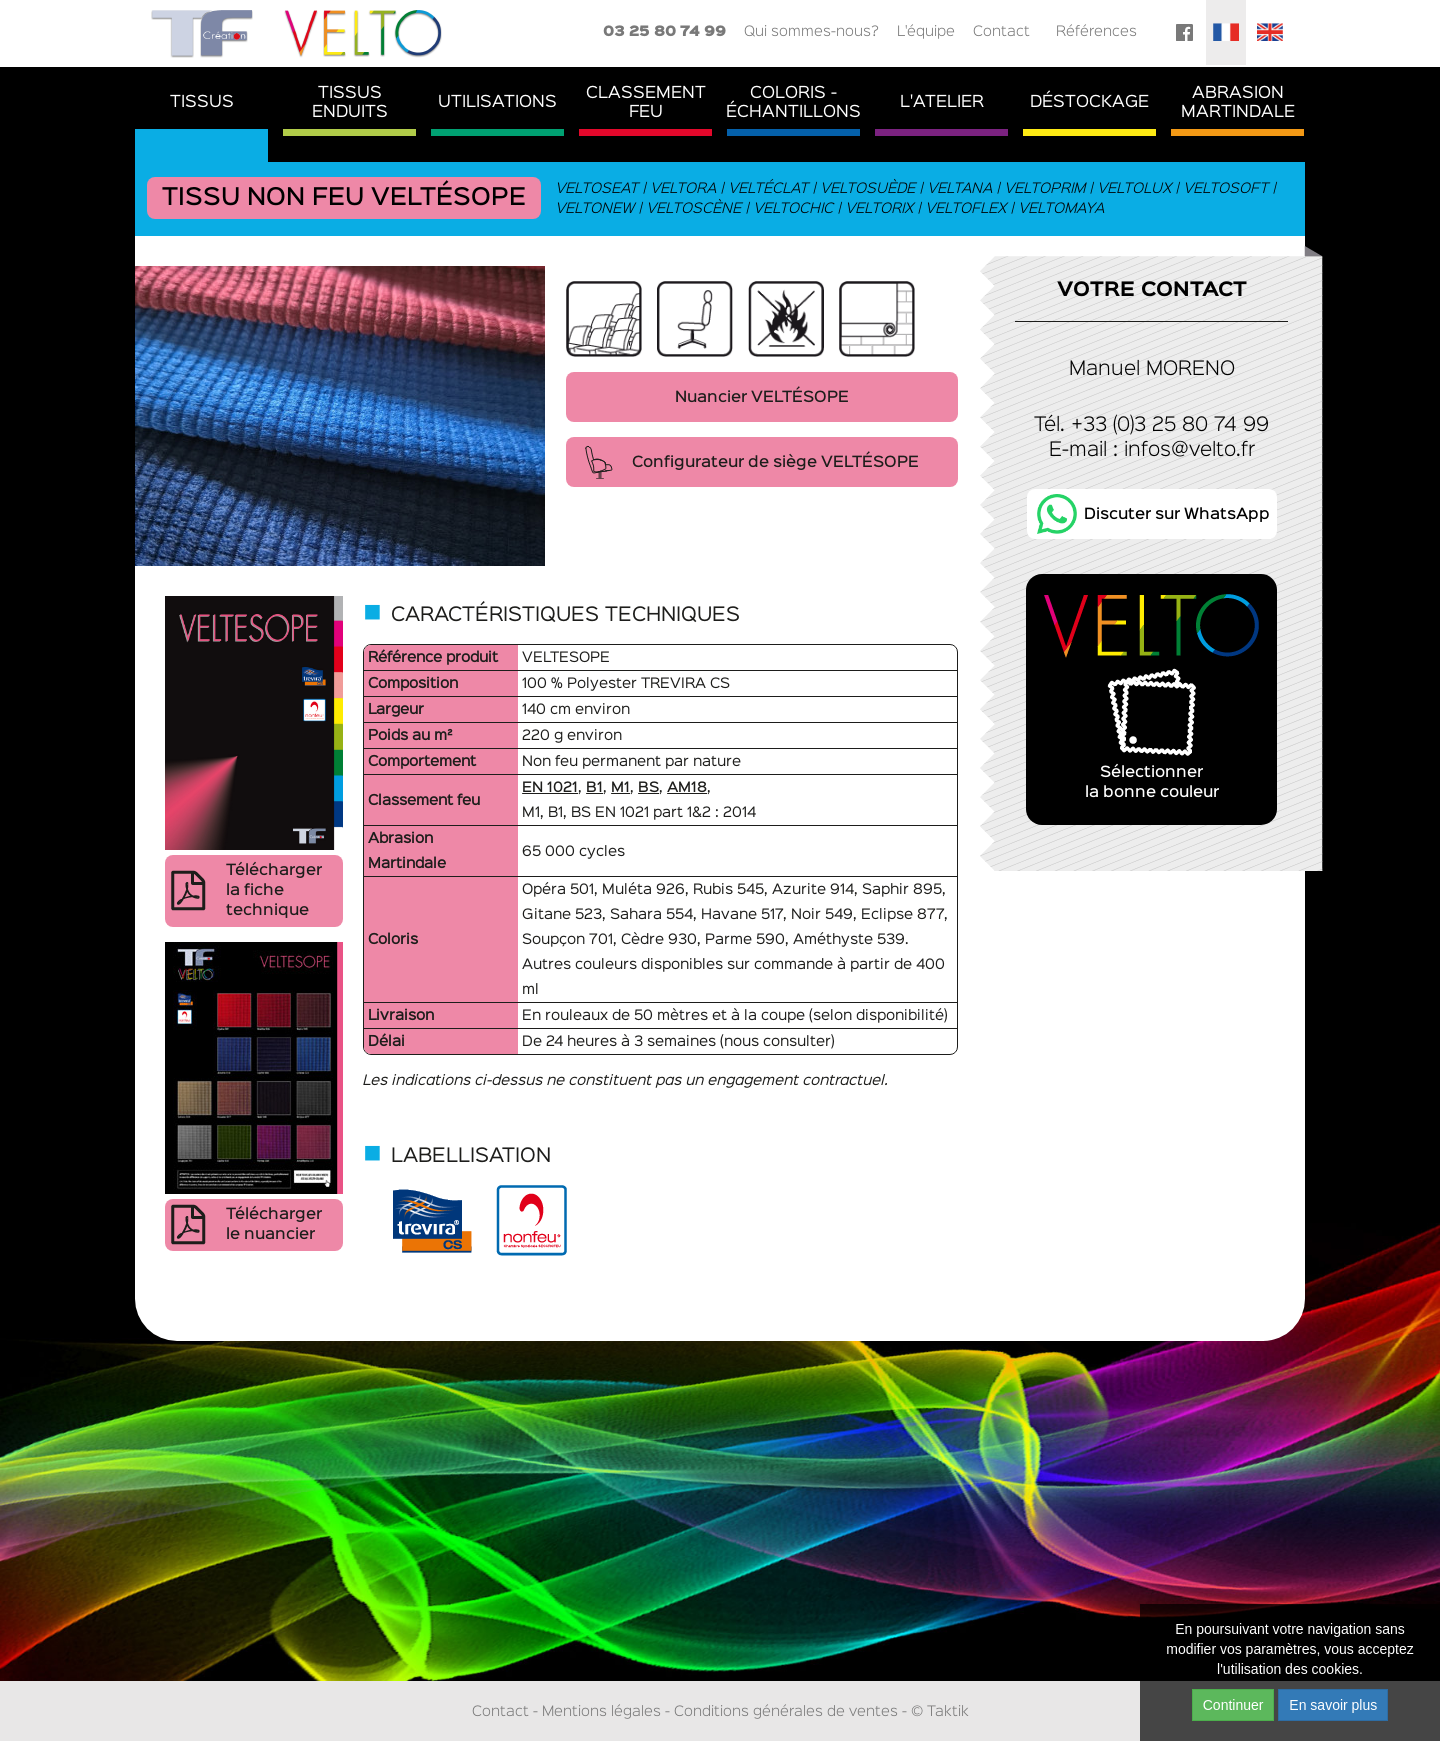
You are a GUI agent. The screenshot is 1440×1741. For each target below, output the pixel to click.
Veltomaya (1062, 208)
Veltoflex (966, 208)
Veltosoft (1226, 188)
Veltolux (1135, 188)
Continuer (1233, 1705)
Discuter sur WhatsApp (1177, 515)
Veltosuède (868, 188)
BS (648, 787)
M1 (620, 787)
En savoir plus (1333, 1705)
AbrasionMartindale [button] (1238, 103)
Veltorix (880, 208)
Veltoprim (1045, 188)
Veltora (684, 188)
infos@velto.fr (1189, 450)
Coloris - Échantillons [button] (793, 103)
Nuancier (762, 398)
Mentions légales (601, 1711)
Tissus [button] (202, 102)
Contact (1001, 31)
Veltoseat (597, 188)
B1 (594, 787)
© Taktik (940, 1711)
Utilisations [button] (497, 102)
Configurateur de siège (775, 463)
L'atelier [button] (942, 102)
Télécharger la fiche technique (274, 891)
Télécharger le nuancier (274, 1225)
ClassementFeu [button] (646, 103)
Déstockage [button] (1089, 102)
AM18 (687, 787)
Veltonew (595, 208)
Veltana (960, 188)
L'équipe (926, 31)
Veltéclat (769, 188)
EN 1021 (550, 787)
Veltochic (794, 208)
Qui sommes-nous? (811, 31)
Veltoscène (694, 208)
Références (1096, 31)
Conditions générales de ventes (786, 1711)
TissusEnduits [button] (350, 103)
